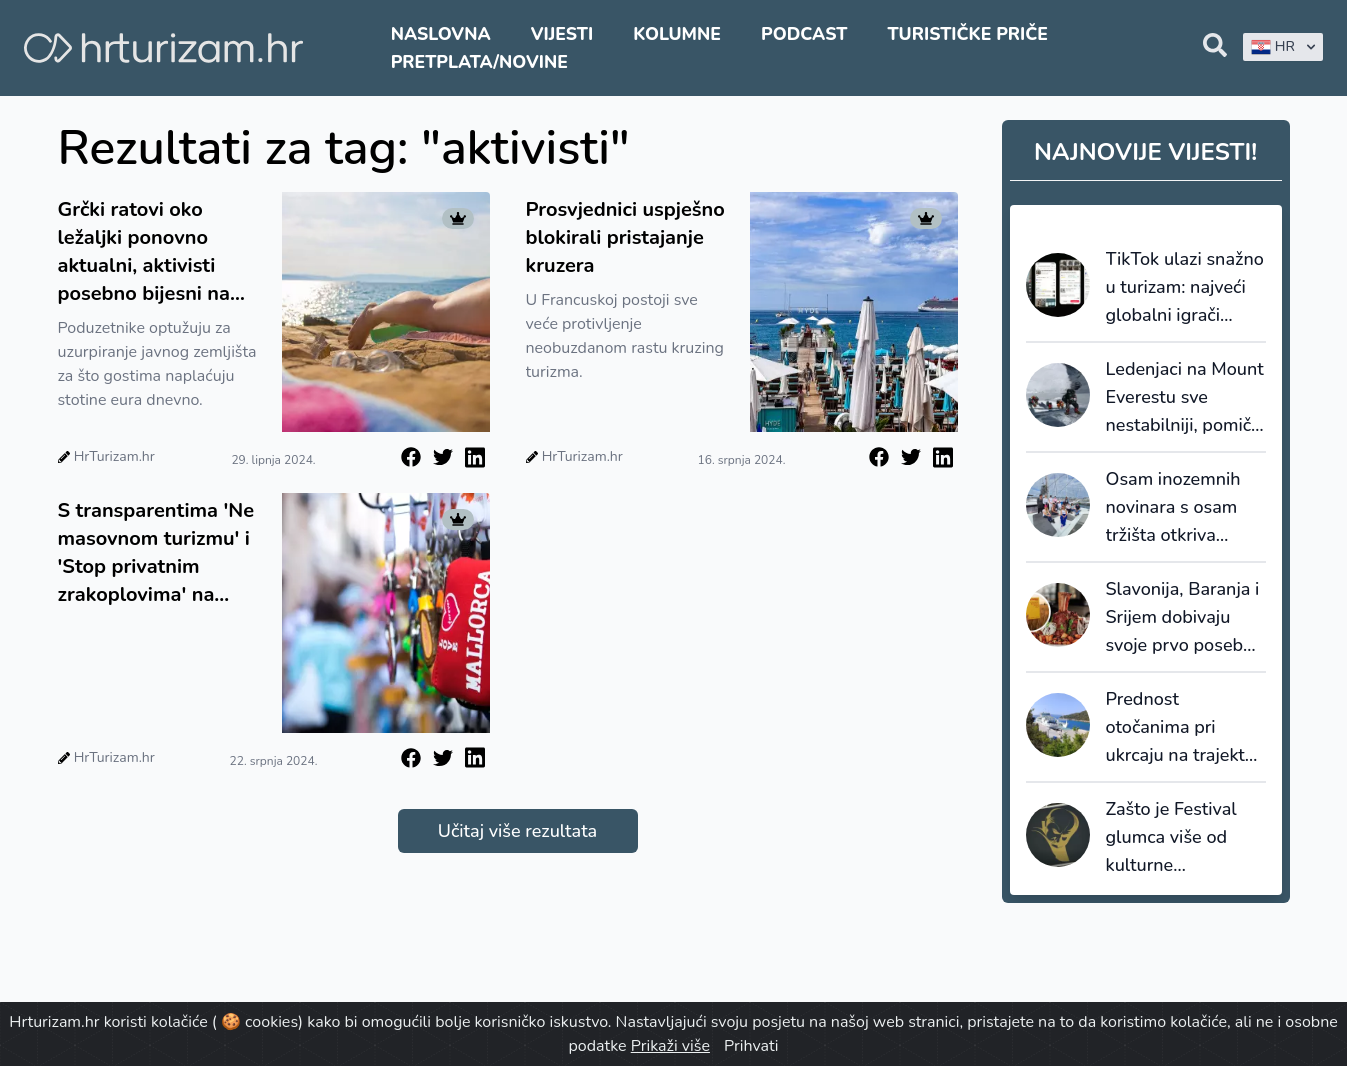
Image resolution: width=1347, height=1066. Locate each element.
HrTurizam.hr (114, 456)
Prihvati (751, 1046)
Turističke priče (967, 34)
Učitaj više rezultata (517, 831)
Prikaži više (670, 1046)
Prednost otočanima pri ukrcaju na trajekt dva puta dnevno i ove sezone (1178, 728)
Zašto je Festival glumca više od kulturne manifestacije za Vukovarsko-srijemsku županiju (1180, 838)
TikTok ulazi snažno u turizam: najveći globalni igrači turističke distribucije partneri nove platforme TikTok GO (1185, 288)
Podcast (804, 34)
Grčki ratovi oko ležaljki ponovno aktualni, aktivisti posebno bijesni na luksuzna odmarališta (157, 252)
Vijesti (562, 34)
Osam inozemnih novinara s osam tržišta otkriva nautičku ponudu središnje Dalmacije (1184, 508)
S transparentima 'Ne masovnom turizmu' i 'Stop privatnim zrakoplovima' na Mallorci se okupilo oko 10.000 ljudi (156, 553)
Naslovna (441, 34)
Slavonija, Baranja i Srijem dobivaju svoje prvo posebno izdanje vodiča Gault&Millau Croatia (1185, 618)
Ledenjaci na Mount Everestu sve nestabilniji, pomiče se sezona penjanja (1185, 398)
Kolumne (677, 34)
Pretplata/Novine (479, 62)
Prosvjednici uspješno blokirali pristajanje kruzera (625, 237)
